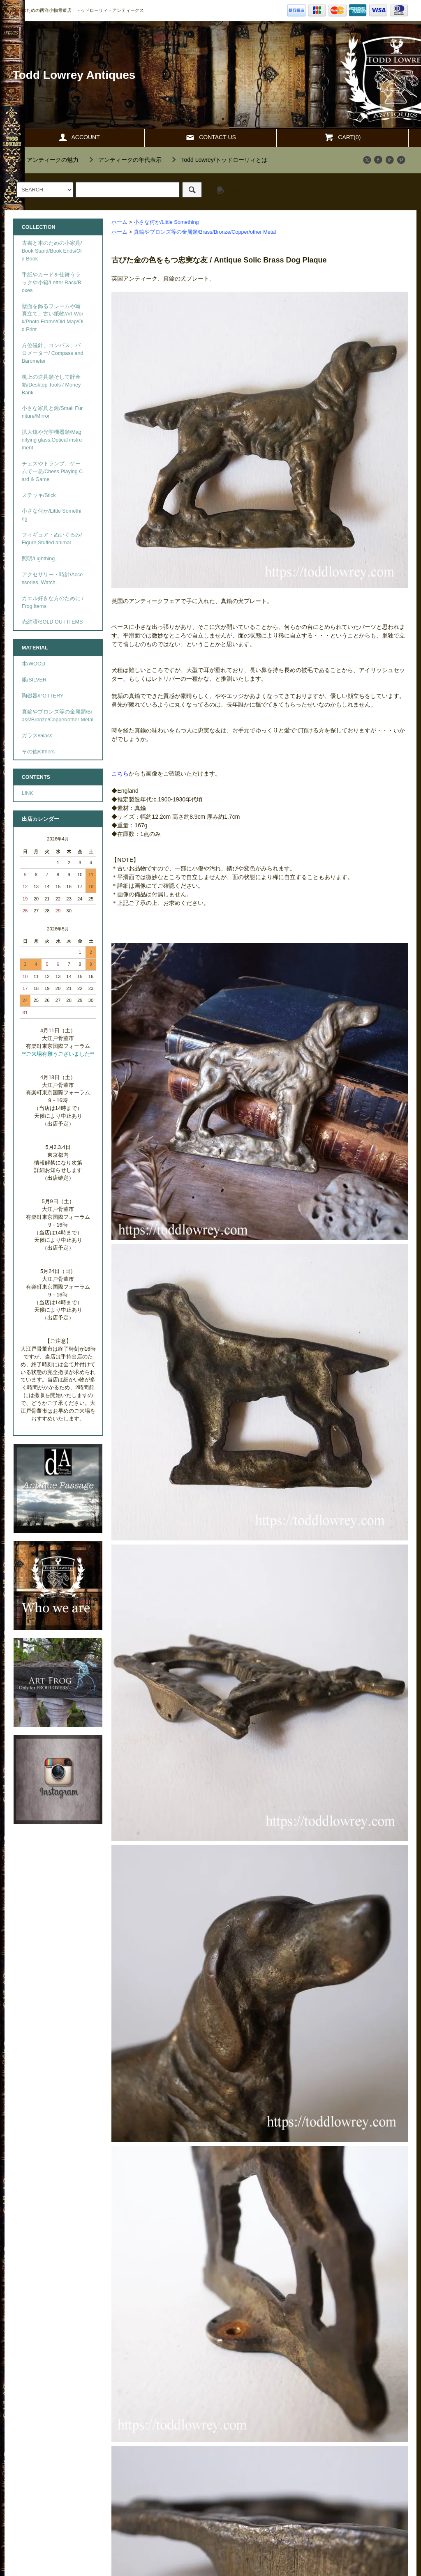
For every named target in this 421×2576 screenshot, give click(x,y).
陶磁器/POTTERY (43, 696)
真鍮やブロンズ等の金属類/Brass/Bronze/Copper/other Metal (205, 232)
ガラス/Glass (37, 736)
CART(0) (342, 137)
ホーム (119, 222)
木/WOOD (33, 664)
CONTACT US (210, 137)
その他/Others (38, 752)
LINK (27, 793)
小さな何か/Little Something (166, 222)
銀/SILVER (34, 680)
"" (48, 160)
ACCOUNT (79, 137)
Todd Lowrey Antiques (74, 75)
